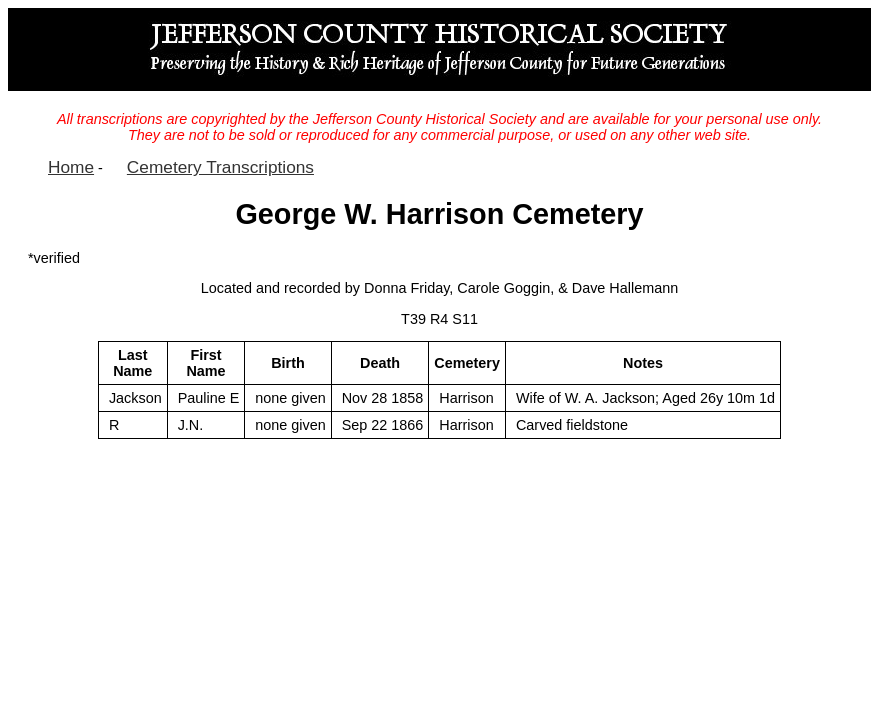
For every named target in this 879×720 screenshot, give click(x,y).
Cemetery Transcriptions (220, 167)
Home (71, 167)
